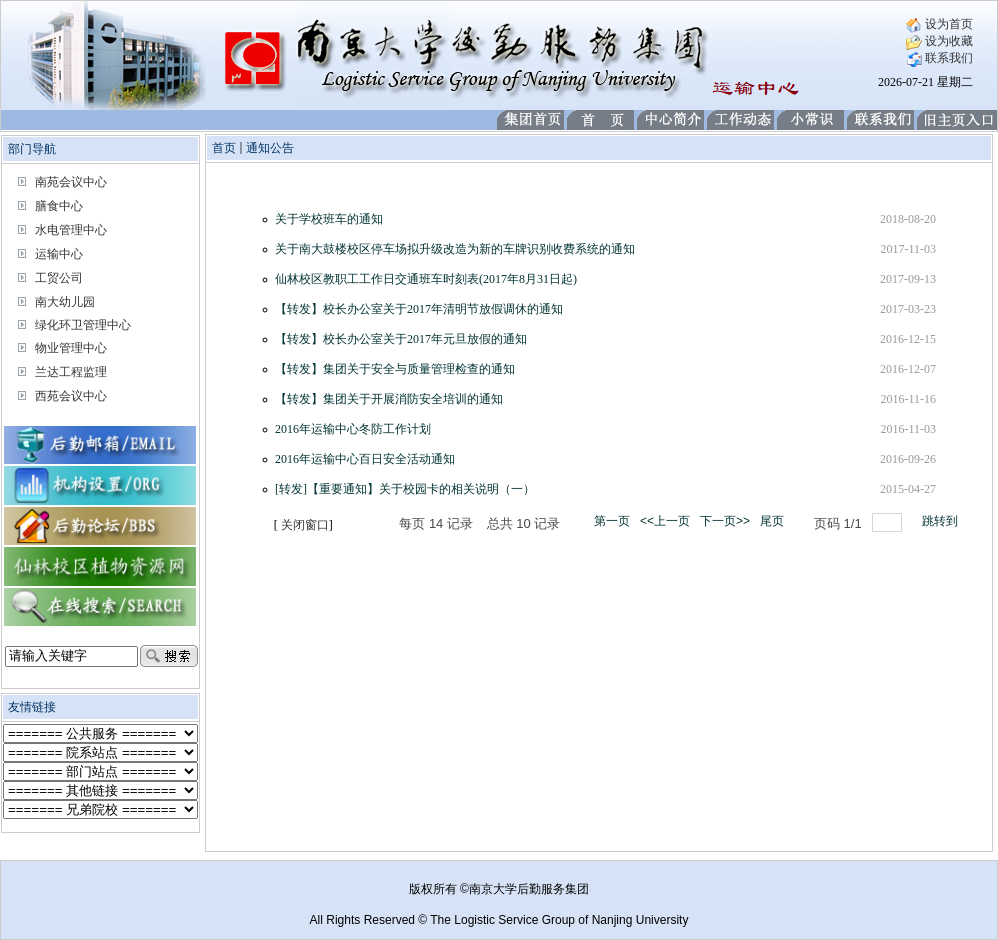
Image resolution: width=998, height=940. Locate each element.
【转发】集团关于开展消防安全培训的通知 (389, 399)
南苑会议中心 (71, 182)
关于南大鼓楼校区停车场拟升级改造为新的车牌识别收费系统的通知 (455, 249)
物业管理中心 (71, 348)
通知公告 (270, 148)
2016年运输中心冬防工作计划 (353, 429)
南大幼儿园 (65, 302)
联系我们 (939, 58)
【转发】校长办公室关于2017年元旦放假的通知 (401, 339)
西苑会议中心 (71, 396)
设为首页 (939, 24)
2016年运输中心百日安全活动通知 (365, 459)
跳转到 (941, 521)
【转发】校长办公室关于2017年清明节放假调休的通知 (419, 309)
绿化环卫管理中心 (83, 325)
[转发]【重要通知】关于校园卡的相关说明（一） (405, 489)
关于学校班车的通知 (329, 219)
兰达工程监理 (71, 372)
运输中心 (59, 254)
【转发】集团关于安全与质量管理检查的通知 (395, 369)
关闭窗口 (305, 525)
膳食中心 (59, 206)
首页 (224, 148)
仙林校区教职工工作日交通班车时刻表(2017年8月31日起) (426, 279)
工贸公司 (59, 278)
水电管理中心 (71, 230)
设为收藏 (939, 41)
